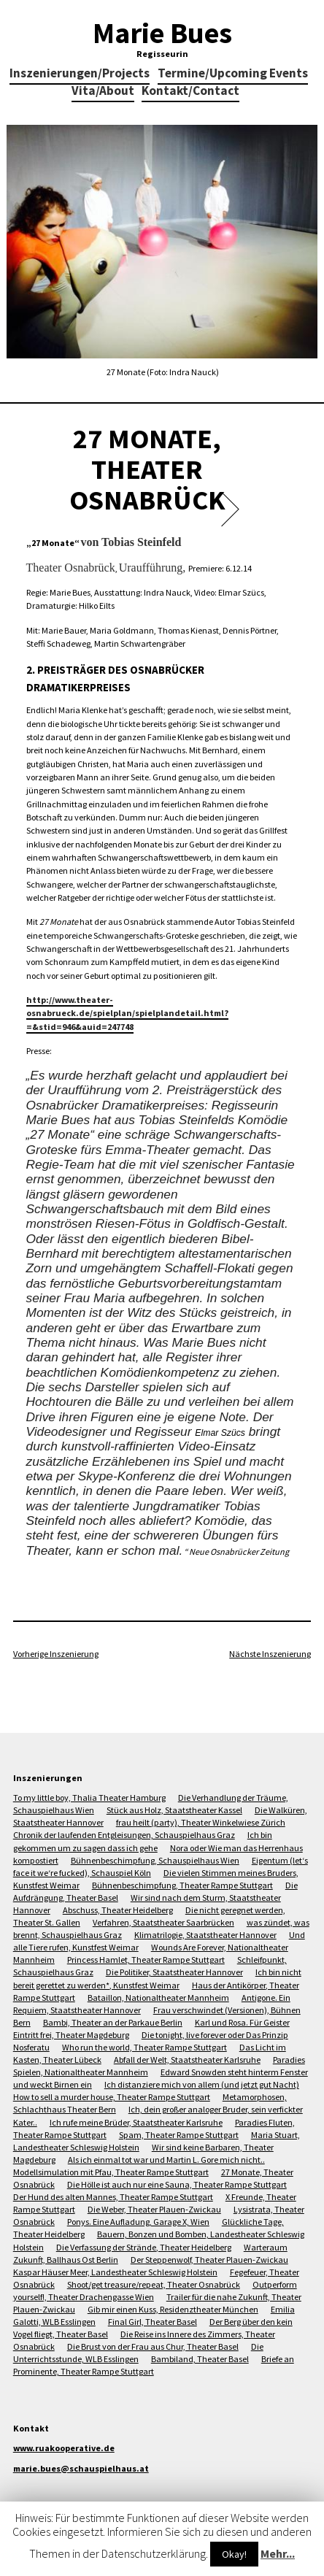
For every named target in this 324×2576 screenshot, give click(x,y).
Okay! (234, 2554)
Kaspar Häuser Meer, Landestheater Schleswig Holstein (115, 2272)
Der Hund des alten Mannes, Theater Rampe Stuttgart (113, 2196)
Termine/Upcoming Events (233, 74)
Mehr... (278, 2553)
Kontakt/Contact (190, 92)
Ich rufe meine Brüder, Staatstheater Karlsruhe (136, 2122)
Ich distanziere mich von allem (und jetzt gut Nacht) (201, 2084)
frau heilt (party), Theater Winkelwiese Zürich (200, 1822)
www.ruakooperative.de (64, 2447)
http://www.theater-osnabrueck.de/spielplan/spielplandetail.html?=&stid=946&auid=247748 (127, 1013)
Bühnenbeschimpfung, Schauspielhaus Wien (155, 1860)
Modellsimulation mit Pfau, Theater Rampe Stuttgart (111, 2171)
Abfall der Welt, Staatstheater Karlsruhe (187, 2059)
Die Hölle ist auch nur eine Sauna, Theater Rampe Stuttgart (177, 2184)
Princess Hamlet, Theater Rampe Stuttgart (146, 1959)
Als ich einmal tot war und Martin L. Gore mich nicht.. (166, 2159)
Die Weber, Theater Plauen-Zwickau (154, 2209)
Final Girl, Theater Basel (152, 2321)
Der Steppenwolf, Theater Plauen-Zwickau (209, 2259)
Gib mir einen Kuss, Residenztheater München (173, 2309)
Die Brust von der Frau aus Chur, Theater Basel (153, 2346)
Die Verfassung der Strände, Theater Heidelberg (143, 2247)
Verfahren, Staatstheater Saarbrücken (163, 1922)
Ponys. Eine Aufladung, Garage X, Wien (138, 2221)
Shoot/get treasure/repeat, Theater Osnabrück (153, 2284)
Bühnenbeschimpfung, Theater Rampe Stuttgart (182, 1885)
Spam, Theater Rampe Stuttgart (179, 2134)
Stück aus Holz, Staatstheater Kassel (174, 1809)
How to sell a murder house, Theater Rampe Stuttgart (111, 2096)
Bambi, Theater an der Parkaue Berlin (112, 2022)
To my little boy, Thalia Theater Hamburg (89, 1797)
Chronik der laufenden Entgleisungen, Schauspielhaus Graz (124, 1834)
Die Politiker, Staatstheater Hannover (174, 1971)
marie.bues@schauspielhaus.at (81, 2468)
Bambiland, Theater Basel (200, 2358)
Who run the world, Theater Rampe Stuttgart (144, 2047)
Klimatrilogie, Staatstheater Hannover (205, 1934)
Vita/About (103, 92)
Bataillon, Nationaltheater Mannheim (158, 1997)
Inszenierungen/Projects (79, 74)
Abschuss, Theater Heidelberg (118, 1909)
